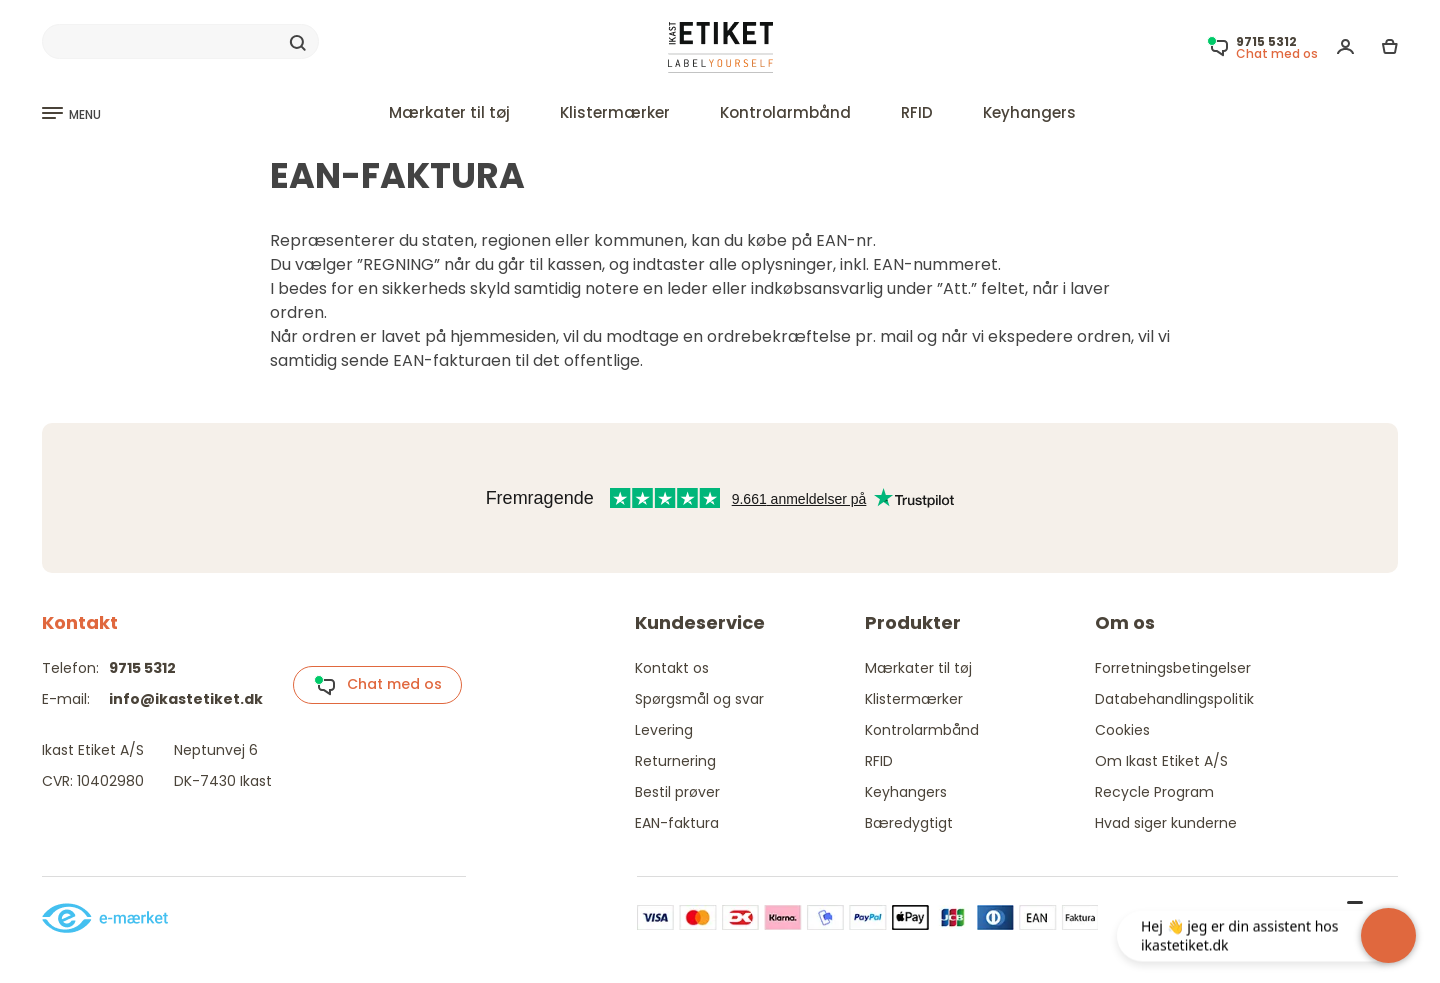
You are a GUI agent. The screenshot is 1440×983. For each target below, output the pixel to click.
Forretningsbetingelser (1173, 668)
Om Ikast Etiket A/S (1161, 761)
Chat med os (378, 685)
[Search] (180, 42)
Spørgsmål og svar (699, 699)
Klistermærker (615, 112)
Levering (664, 730)
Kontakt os (672, 668)
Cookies (1122, 730)
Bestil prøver (677, 792)
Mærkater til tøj (449, 112)
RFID (917, 112)
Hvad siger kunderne (1166, 823)
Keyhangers (1029, 112)
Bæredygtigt (909, 823)
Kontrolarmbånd (785, 112)
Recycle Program (1154, 792)
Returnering (675, 761)
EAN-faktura (677, 823)
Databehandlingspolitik (1174, 699)
